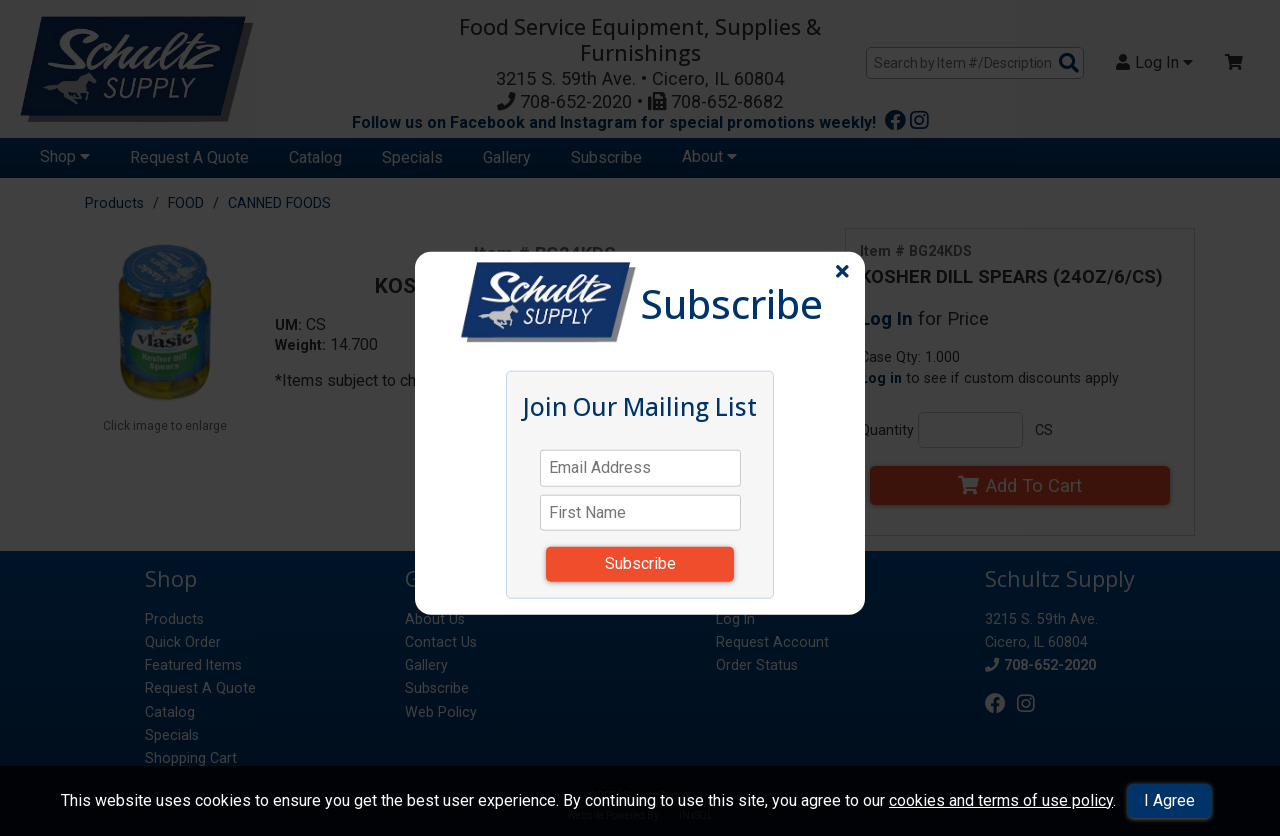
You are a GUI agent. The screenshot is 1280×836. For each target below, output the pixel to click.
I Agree (1169, 800)
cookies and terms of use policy (1001, 800)
